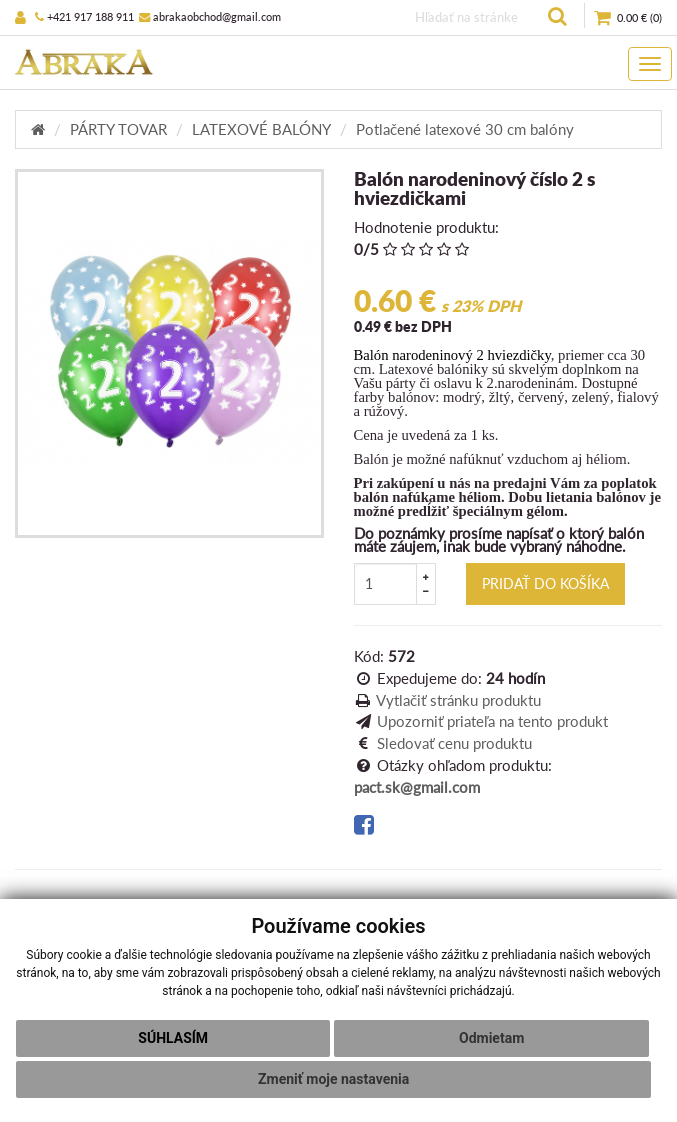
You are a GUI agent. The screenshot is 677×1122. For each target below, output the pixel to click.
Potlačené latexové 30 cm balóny (465, 129)
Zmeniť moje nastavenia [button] (333, 1079)
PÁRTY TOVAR (118, 129)
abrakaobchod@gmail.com (210, 16)
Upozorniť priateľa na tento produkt (492, 721)
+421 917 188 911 (84, 16)
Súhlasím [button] (173, 1038)
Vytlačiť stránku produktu (458, 700)
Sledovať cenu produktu (454, 743)
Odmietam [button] (491, 1038)
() (628, 18)
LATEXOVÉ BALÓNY (261, 129)
